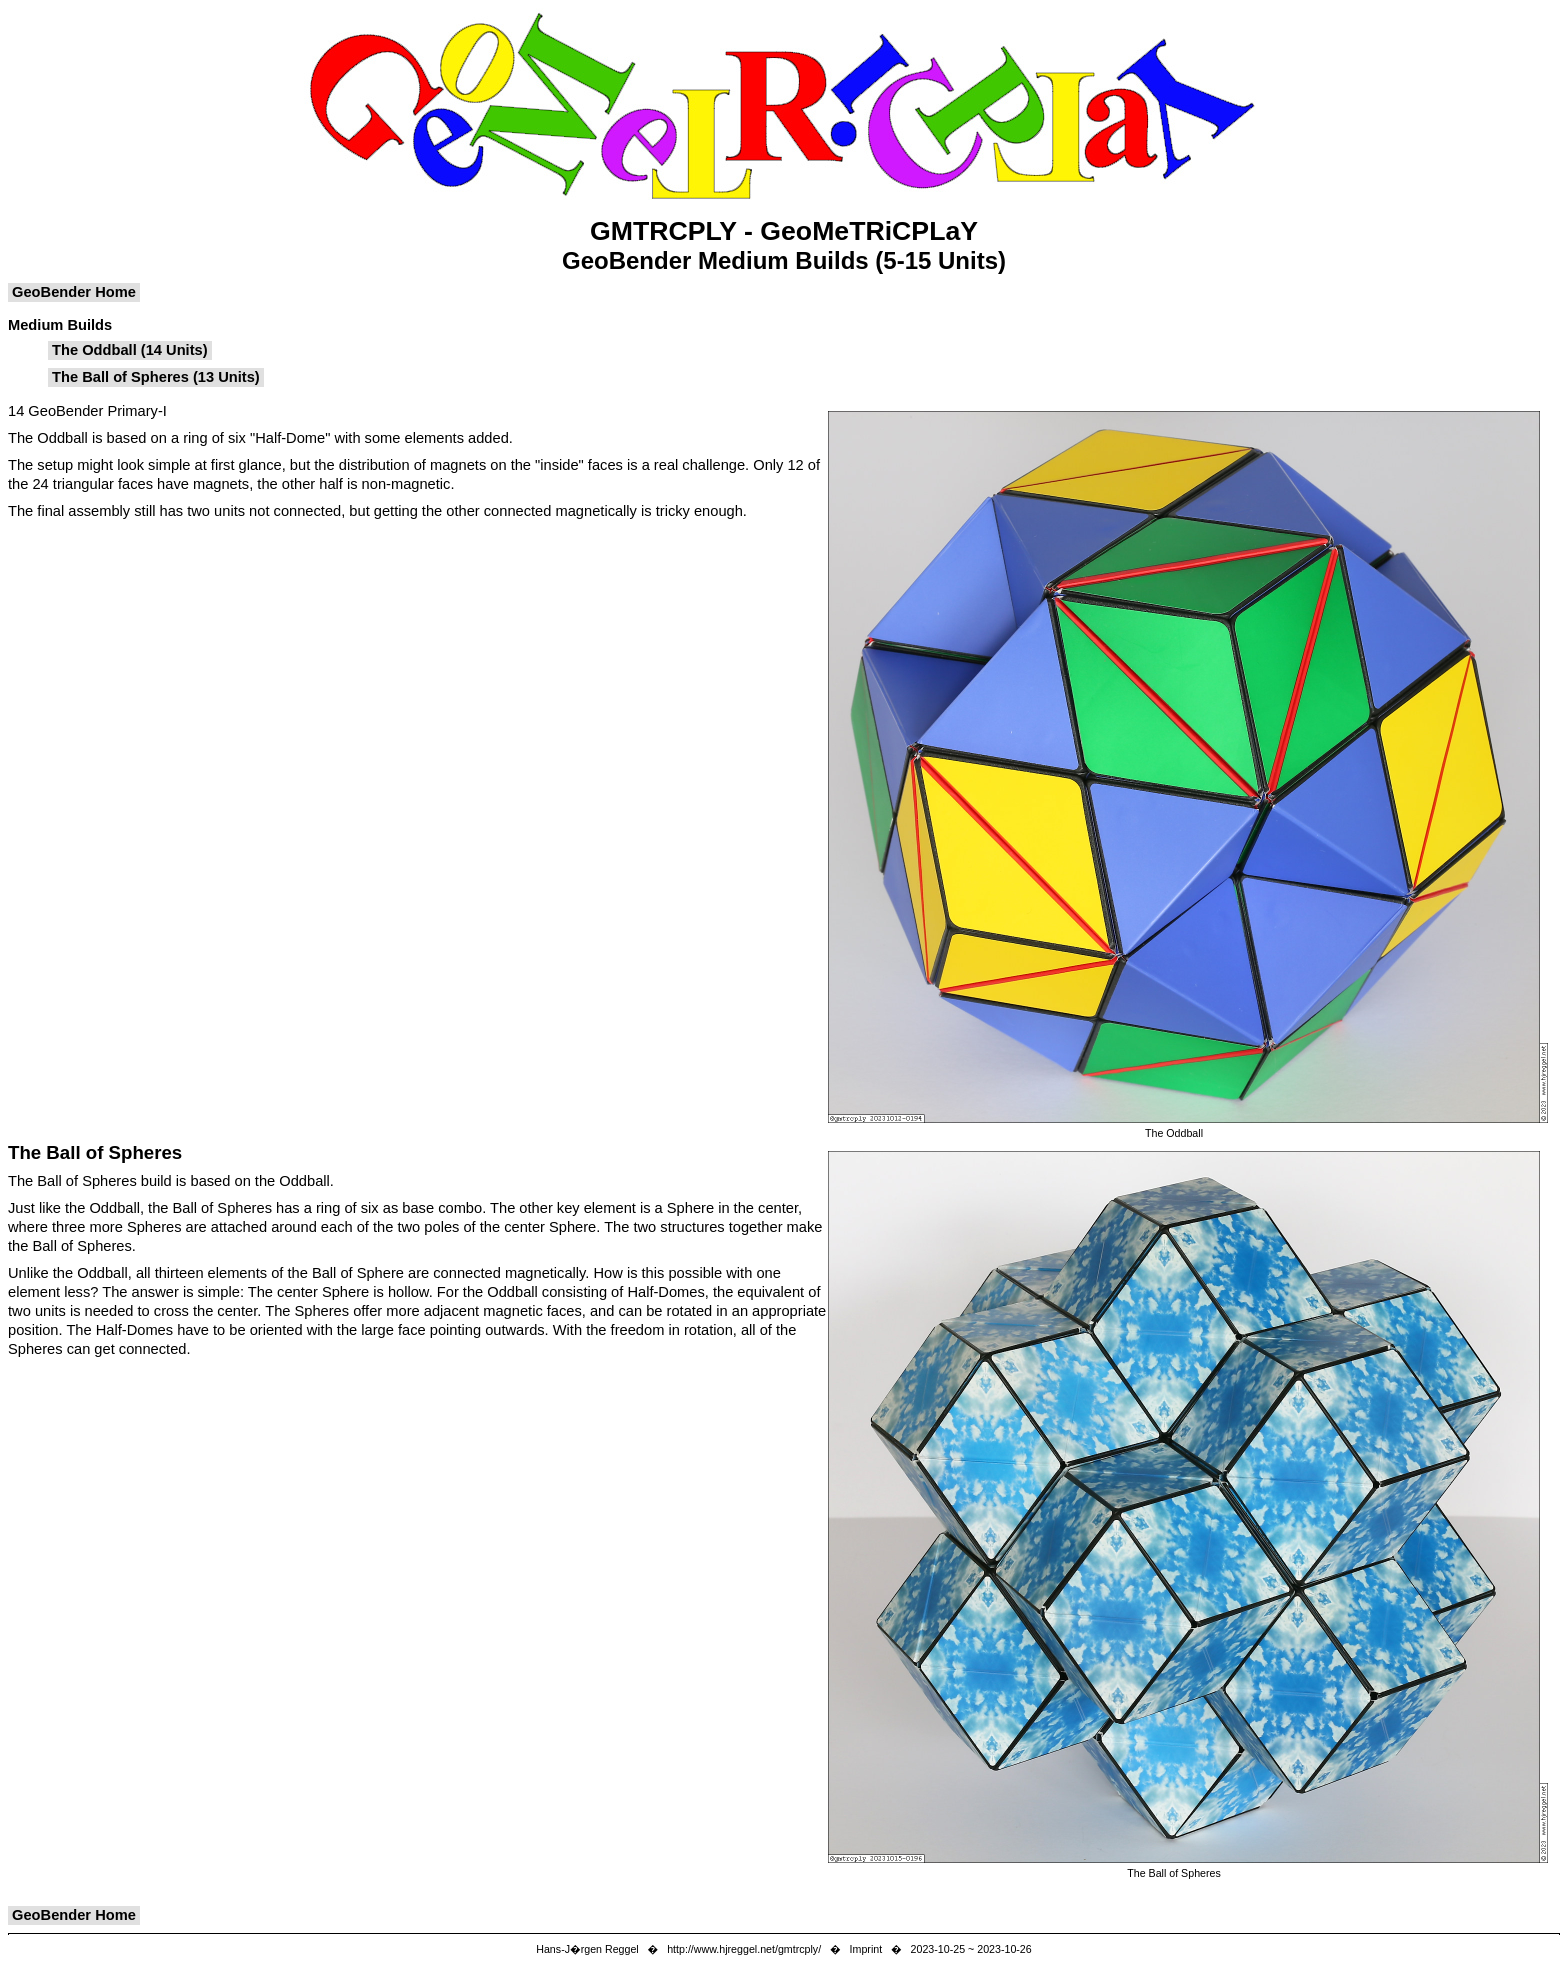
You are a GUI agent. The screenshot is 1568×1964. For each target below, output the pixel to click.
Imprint (866, 1949)
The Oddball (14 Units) (130, 350)
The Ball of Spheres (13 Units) (156, 377)
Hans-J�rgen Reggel (587, 1949)
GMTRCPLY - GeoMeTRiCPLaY (784, 231)
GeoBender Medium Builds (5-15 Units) (784, 260)
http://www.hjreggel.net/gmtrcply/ (744, 1949)
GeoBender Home (74, 292)
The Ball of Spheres (95, 1152)
